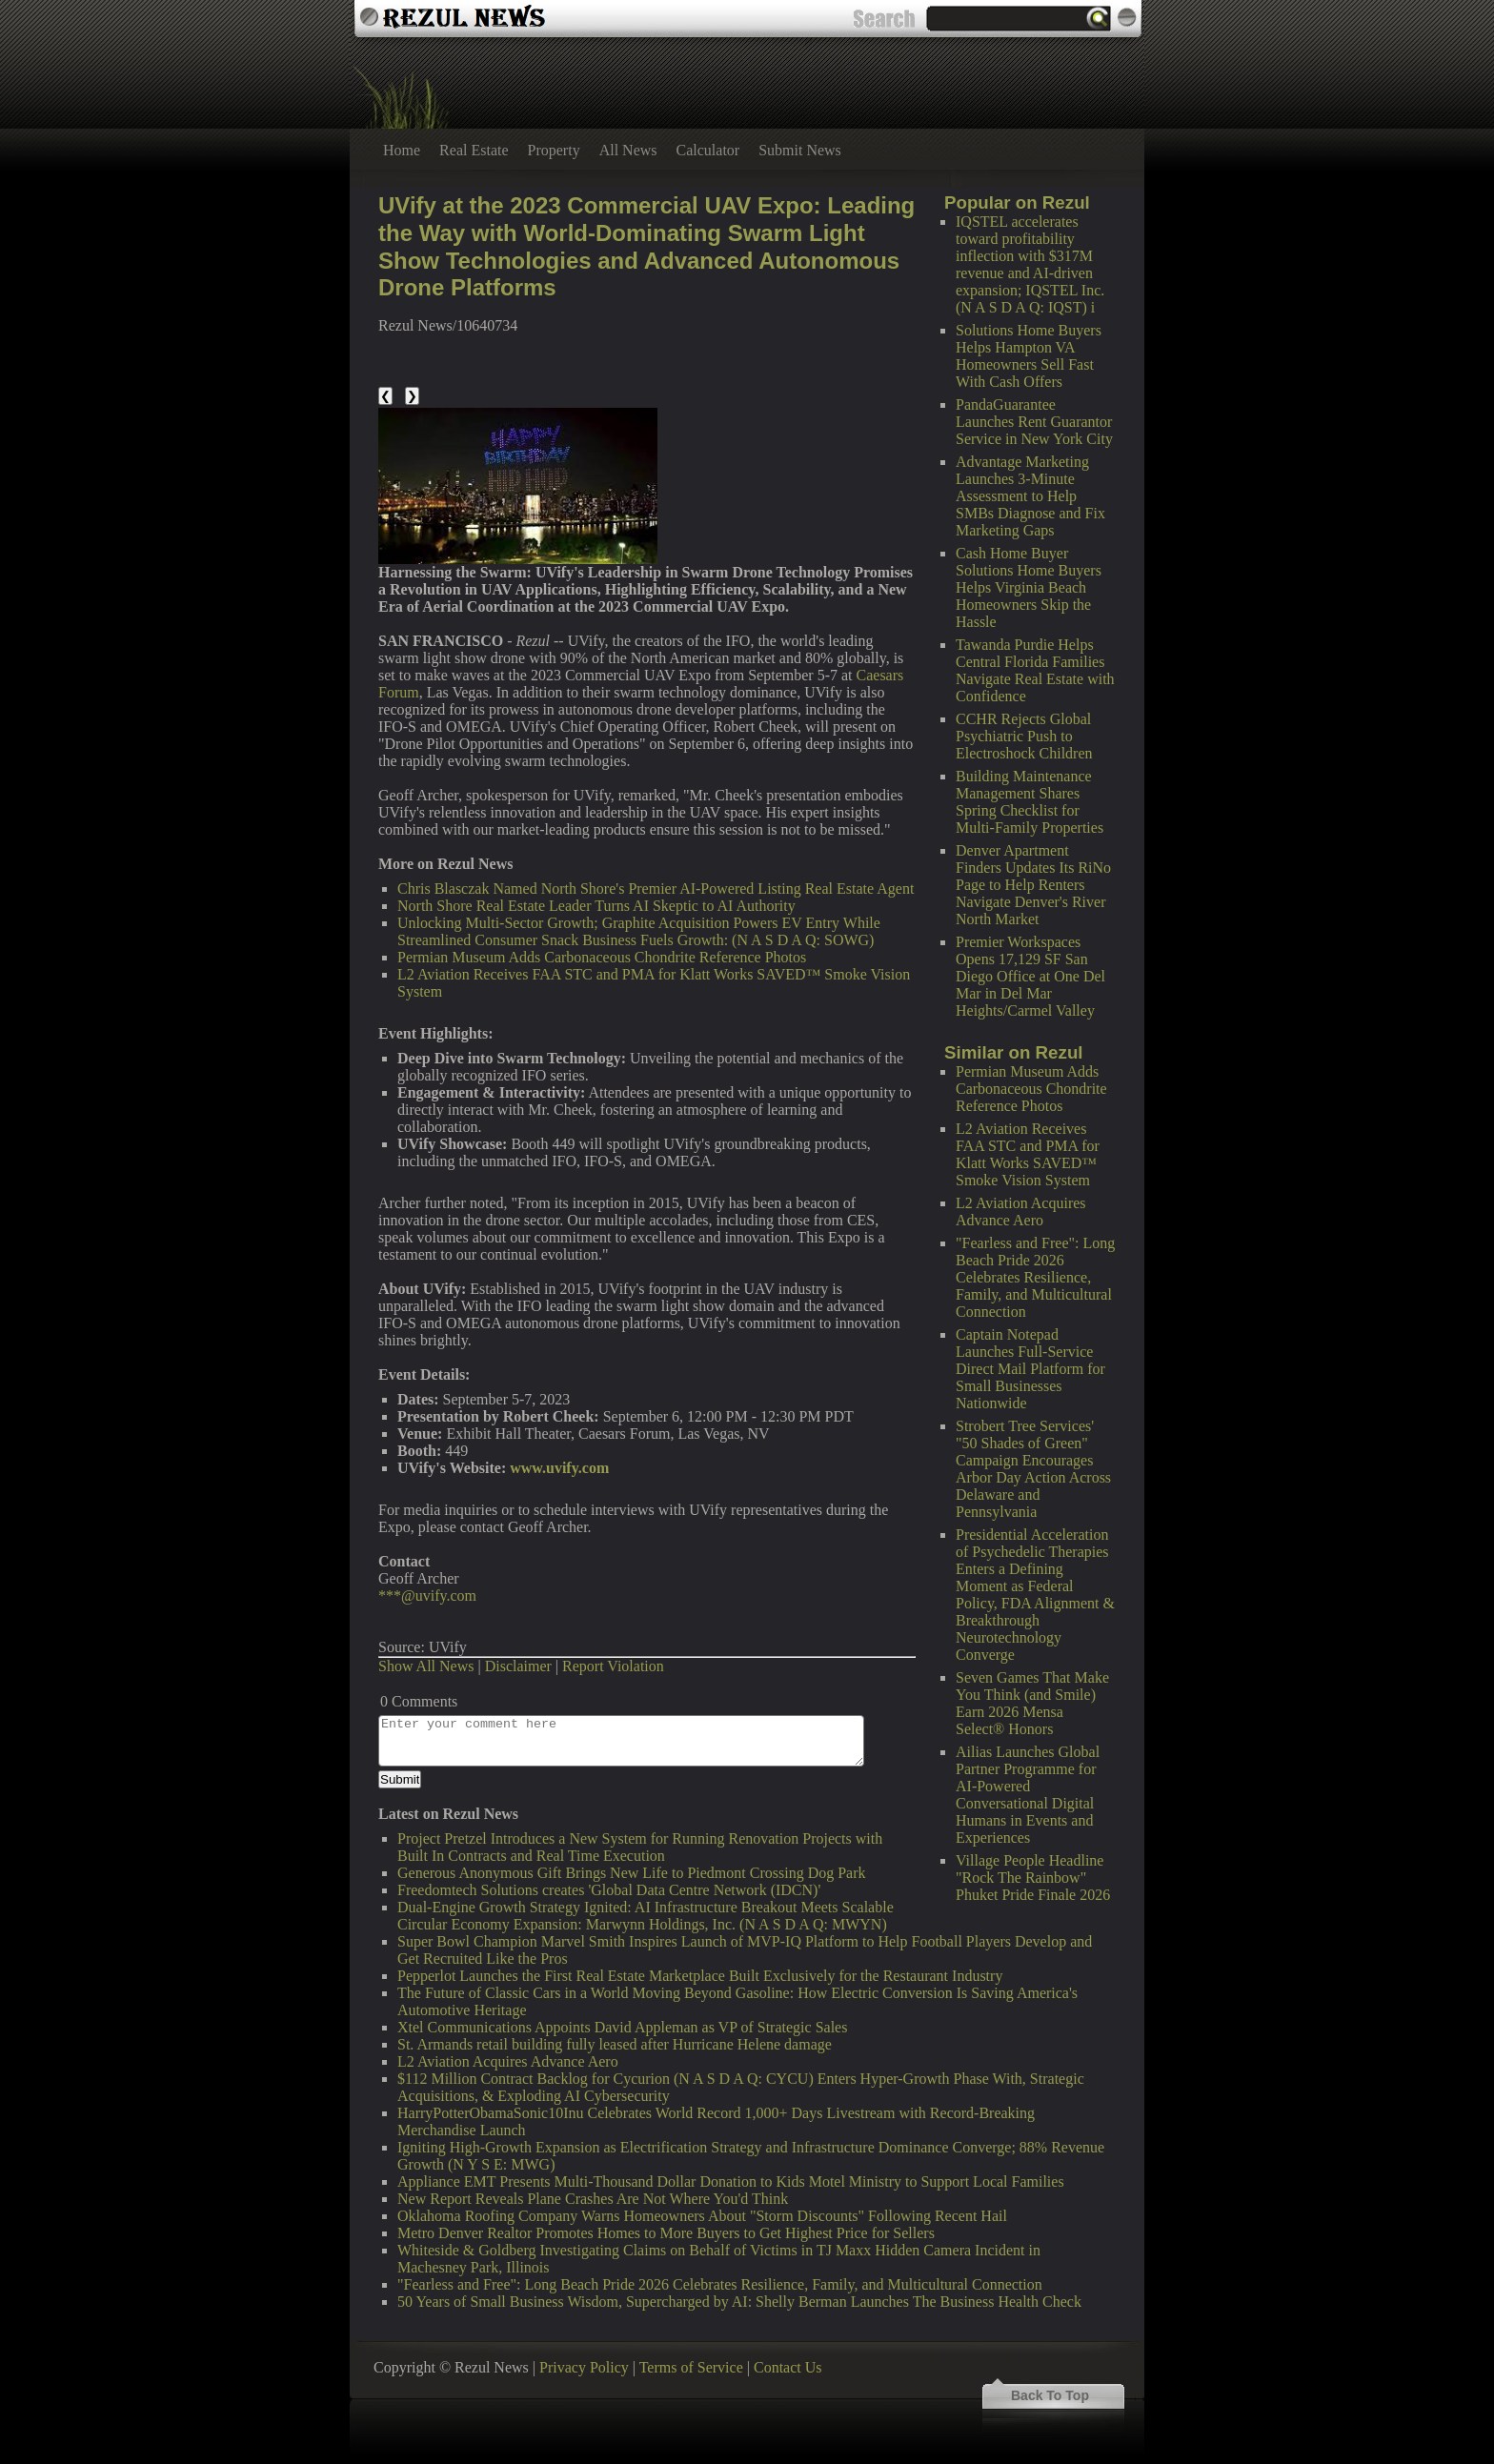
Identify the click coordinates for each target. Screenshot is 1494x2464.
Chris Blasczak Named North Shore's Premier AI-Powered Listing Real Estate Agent (655, 888)
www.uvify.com (559, 1468)
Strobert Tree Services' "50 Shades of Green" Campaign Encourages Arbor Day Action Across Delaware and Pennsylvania (1033, 1469)
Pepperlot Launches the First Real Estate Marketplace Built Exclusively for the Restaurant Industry (699, 1976)
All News (628, 150)
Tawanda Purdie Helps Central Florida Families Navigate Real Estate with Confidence (1035, 670)
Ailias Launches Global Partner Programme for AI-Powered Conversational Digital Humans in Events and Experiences (1028, 1795)
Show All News (426, 1666)
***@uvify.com (427, 1595)
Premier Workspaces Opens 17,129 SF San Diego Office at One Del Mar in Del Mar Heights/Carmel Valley (1030, 976)
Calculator (708, 150)
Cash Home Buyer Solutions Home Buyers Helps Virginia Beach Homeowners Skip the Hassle (1028, 587)
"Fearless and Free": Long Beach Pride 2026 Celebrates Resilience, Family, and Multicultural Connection (1035, 1277)
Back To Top (1050, 2395)
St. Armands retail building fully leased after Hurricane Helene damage (614, 2044)
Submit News (799, 150)
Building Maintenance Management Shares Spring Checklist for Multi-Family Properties (1029, 802)
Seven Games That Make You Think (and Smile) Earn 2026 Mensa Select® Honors (1032, 1703)
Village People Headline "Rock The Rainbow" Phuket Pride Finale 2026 (1033, 1877)
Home (401, 150)
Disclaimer (518, 1666)
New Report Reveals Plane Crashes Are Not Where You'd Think (592, 2199)
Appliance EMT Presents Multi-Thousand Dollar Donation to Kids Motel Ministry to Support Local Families (730, 2181)
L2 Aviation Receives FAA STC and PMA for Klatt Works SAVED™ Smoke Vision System (1028, 1154)
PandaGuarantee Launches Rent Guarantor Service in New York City (1034, 421)
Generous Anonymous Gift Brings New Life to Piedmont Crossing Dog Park (631, 1873)
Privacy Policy (584, 2367)
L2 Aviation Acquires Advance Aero (1021, 1211)
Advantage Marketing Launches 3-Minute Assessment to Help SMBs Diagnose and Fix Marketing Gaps (1030, 496)
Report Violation (613, 1666)
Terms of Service (691, 2367)
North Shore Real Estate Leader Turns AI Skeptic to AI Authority (596, 906)
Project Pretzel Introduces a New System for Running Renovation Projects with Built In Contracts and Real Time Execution (639, 1847)
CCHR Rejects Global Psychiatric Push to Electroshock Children (1024, 736)
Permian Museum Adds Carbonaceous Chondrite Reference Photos (1031, 1088)
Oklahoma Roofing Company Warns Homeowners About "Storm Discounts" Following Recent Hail (702, 2216)
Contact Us (788, 2367)
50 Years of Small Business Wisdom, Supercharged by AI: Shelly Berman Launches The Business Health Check (739, 2301)
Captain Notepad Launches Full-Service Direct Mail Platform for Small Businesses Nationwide (1030, 1368)
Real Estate (473, 150)
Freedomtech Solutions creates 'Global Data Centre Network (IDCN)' (608, 1890)
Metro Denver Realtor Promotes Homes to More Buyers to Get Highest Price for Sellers (666, 2233)
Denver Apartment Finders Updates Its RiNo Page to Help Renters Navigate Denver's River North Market (1033, 884)
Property (554, 150)
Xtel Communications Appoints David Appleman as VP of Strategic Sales (622, 2027)
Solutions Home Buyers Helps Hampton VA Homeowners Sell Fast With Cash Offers (1028, 356)
